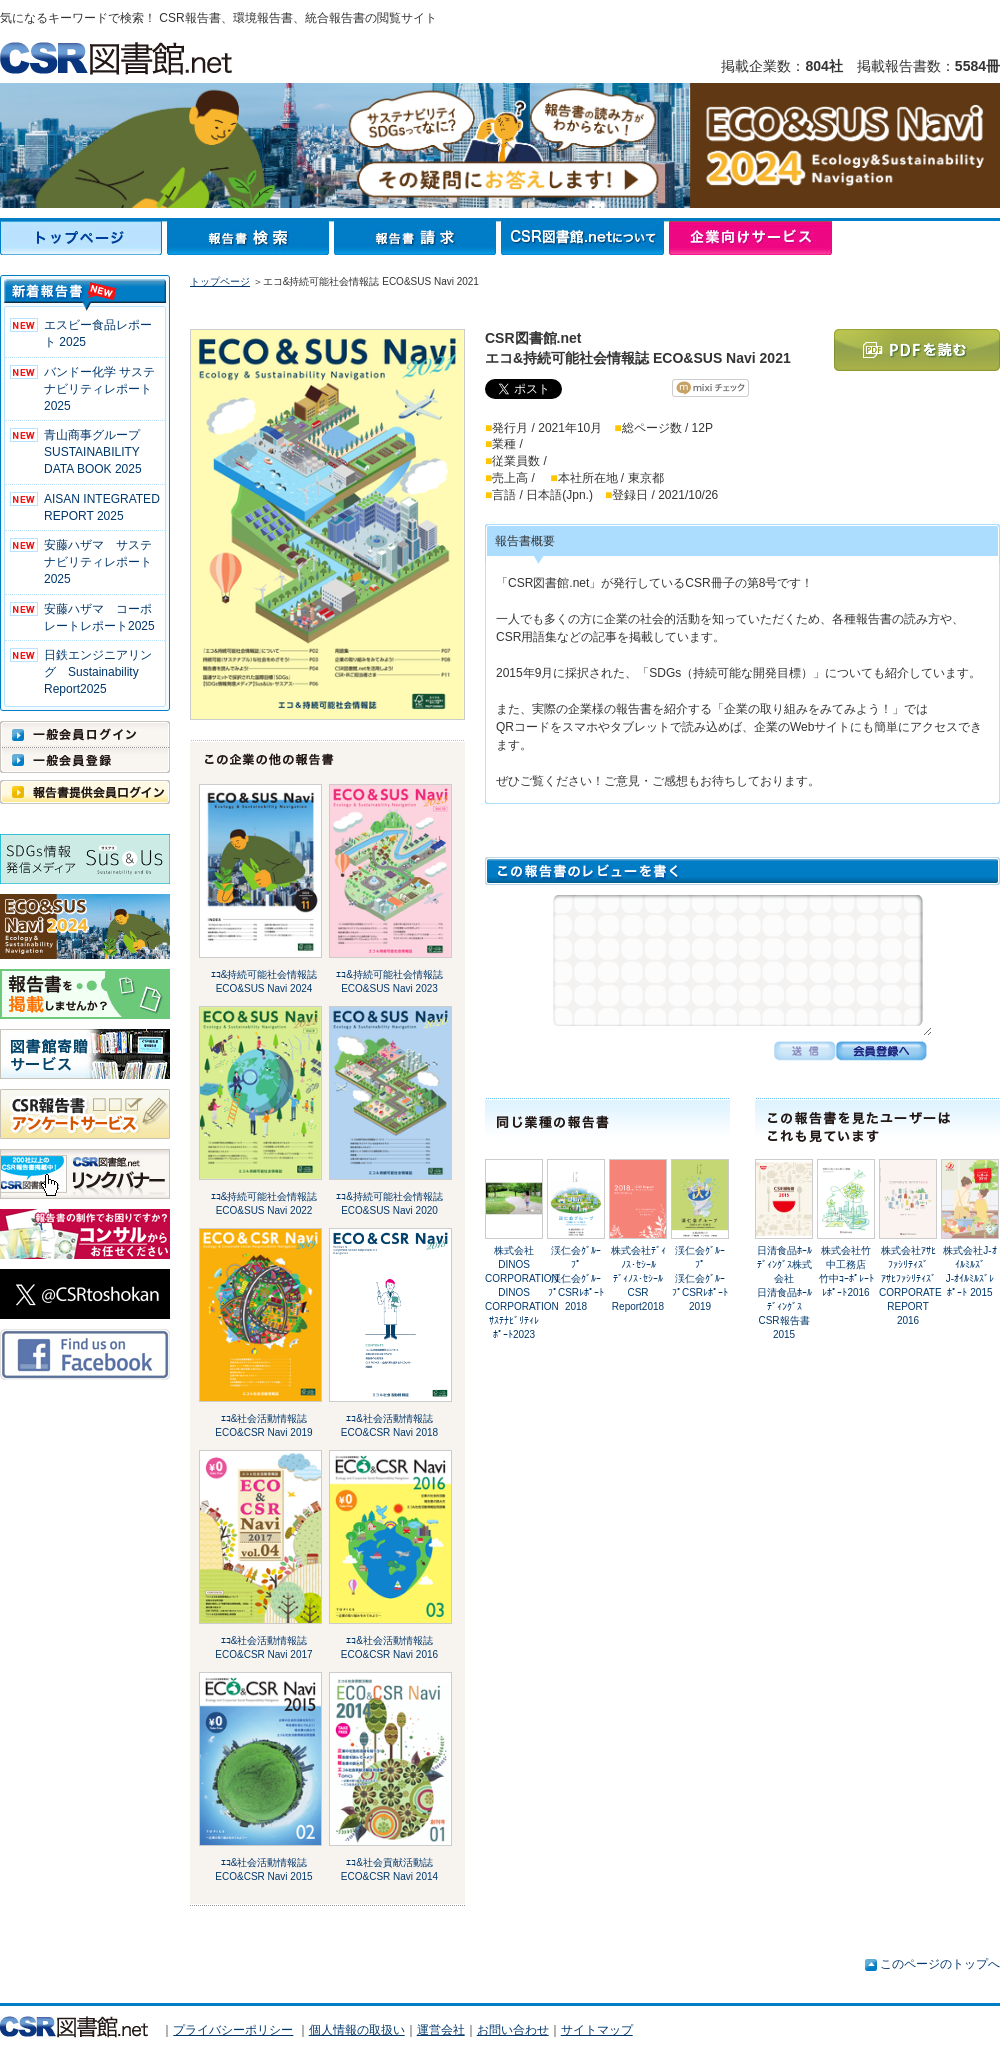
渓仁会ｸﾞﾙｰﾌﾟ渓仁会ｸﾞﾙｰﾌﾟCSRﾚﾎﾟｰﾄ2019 (700, 1278)
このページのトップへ (940, 1964)
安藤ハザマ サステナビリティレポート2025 (98, 562)
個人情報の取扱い (357, 2030)
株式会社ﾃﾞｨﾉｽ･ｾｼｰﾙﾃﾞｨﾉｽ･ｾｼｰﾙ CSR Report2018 (638, 1278)
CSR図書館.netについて (585, 238)
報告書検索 (250, 238)
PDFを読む (917, 350)
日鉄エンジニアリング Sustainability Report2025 (98, 672)
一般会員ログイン (85, 734)
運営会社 (441, 2030)
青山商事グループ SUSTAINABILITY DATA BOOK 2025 (93, 452)
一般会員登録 (85, 760)
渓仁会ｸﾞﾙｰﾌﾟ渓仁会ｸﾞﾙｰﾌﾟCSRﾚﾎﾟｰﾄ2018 (576, 1278)
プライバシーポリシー (233, 2030)
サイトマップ (597, 2030)
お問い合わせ (513, 2030)
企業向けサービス (750, 238)
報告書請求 (417, 238)
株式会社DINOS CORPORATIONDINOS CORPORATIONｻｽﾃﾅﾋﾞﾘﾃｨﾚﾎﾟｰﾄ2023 (522, 1292)
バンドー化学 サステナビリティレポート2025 (99, 389)
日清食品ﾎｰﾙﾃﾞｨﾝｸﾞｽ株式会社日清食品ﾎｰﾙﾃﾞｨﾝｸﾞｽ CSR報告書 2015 (784, 1292)
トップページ (83, 238)
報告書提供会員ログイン (85, 792)
